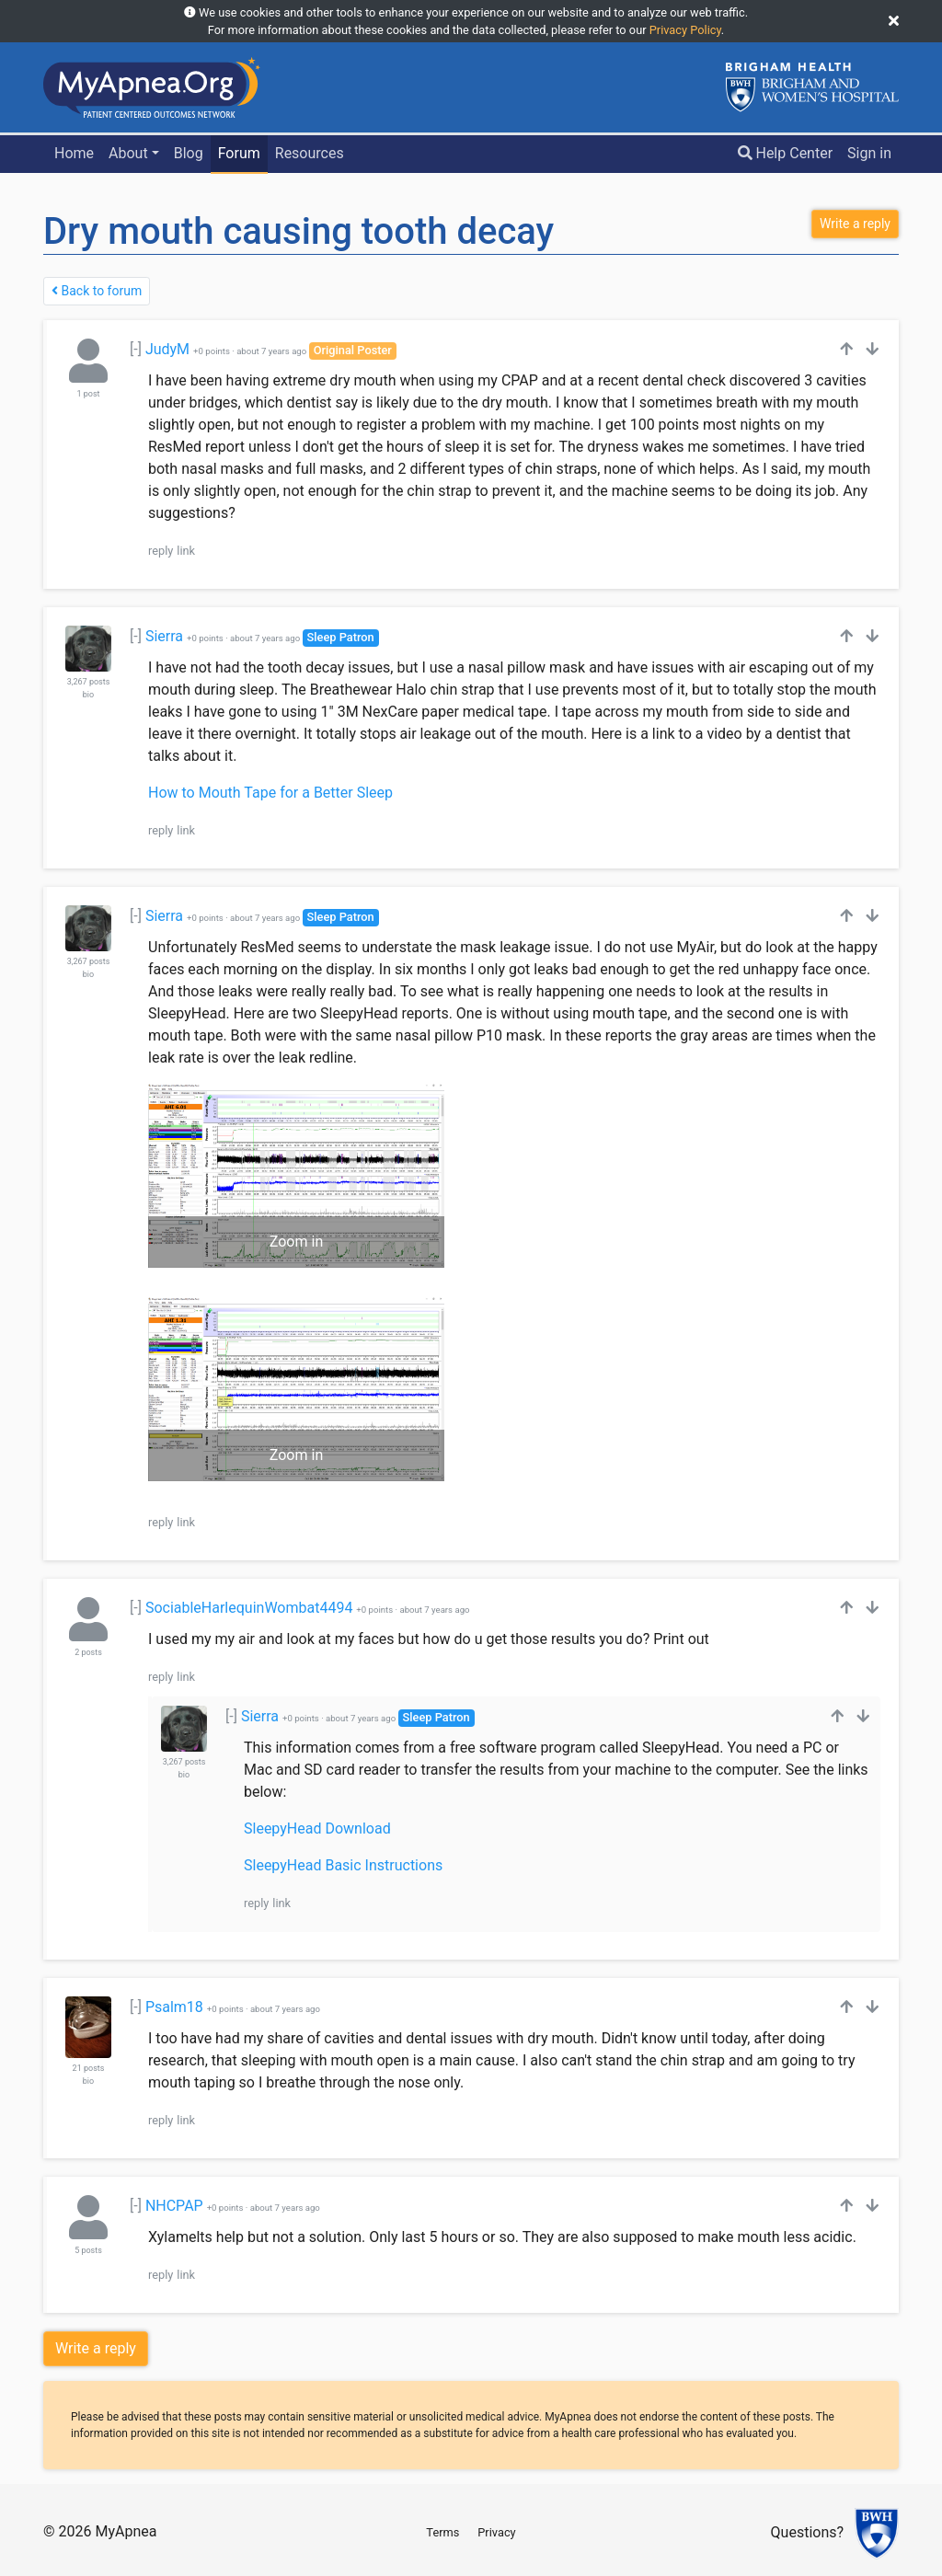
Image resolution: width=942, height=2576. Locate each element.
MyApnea (125, 2531)
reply (160, 551)
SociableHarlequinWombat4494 (249, 1607)
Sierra (164, 636)
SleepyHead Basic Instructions (343, 1865)
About (128, 153)
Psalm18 (174, 2007)
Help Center (785, 153)
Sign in (869, 153)
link (186, 551)
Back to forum (97, 290)
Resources (309, 153)
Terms (442, 2532)
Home (74, 153)
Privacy (496, 2532)
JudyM (167, 349)
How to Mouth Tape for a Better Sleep (270, 792)
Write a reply (95, 2348)
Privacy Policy (685, 30)
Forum (239, 153)
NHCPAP (174, 2205)
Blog (188, 153)
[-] (136, 349)
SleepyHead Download (317, 1828)
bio (88, 694)
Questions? (807, 2533)
